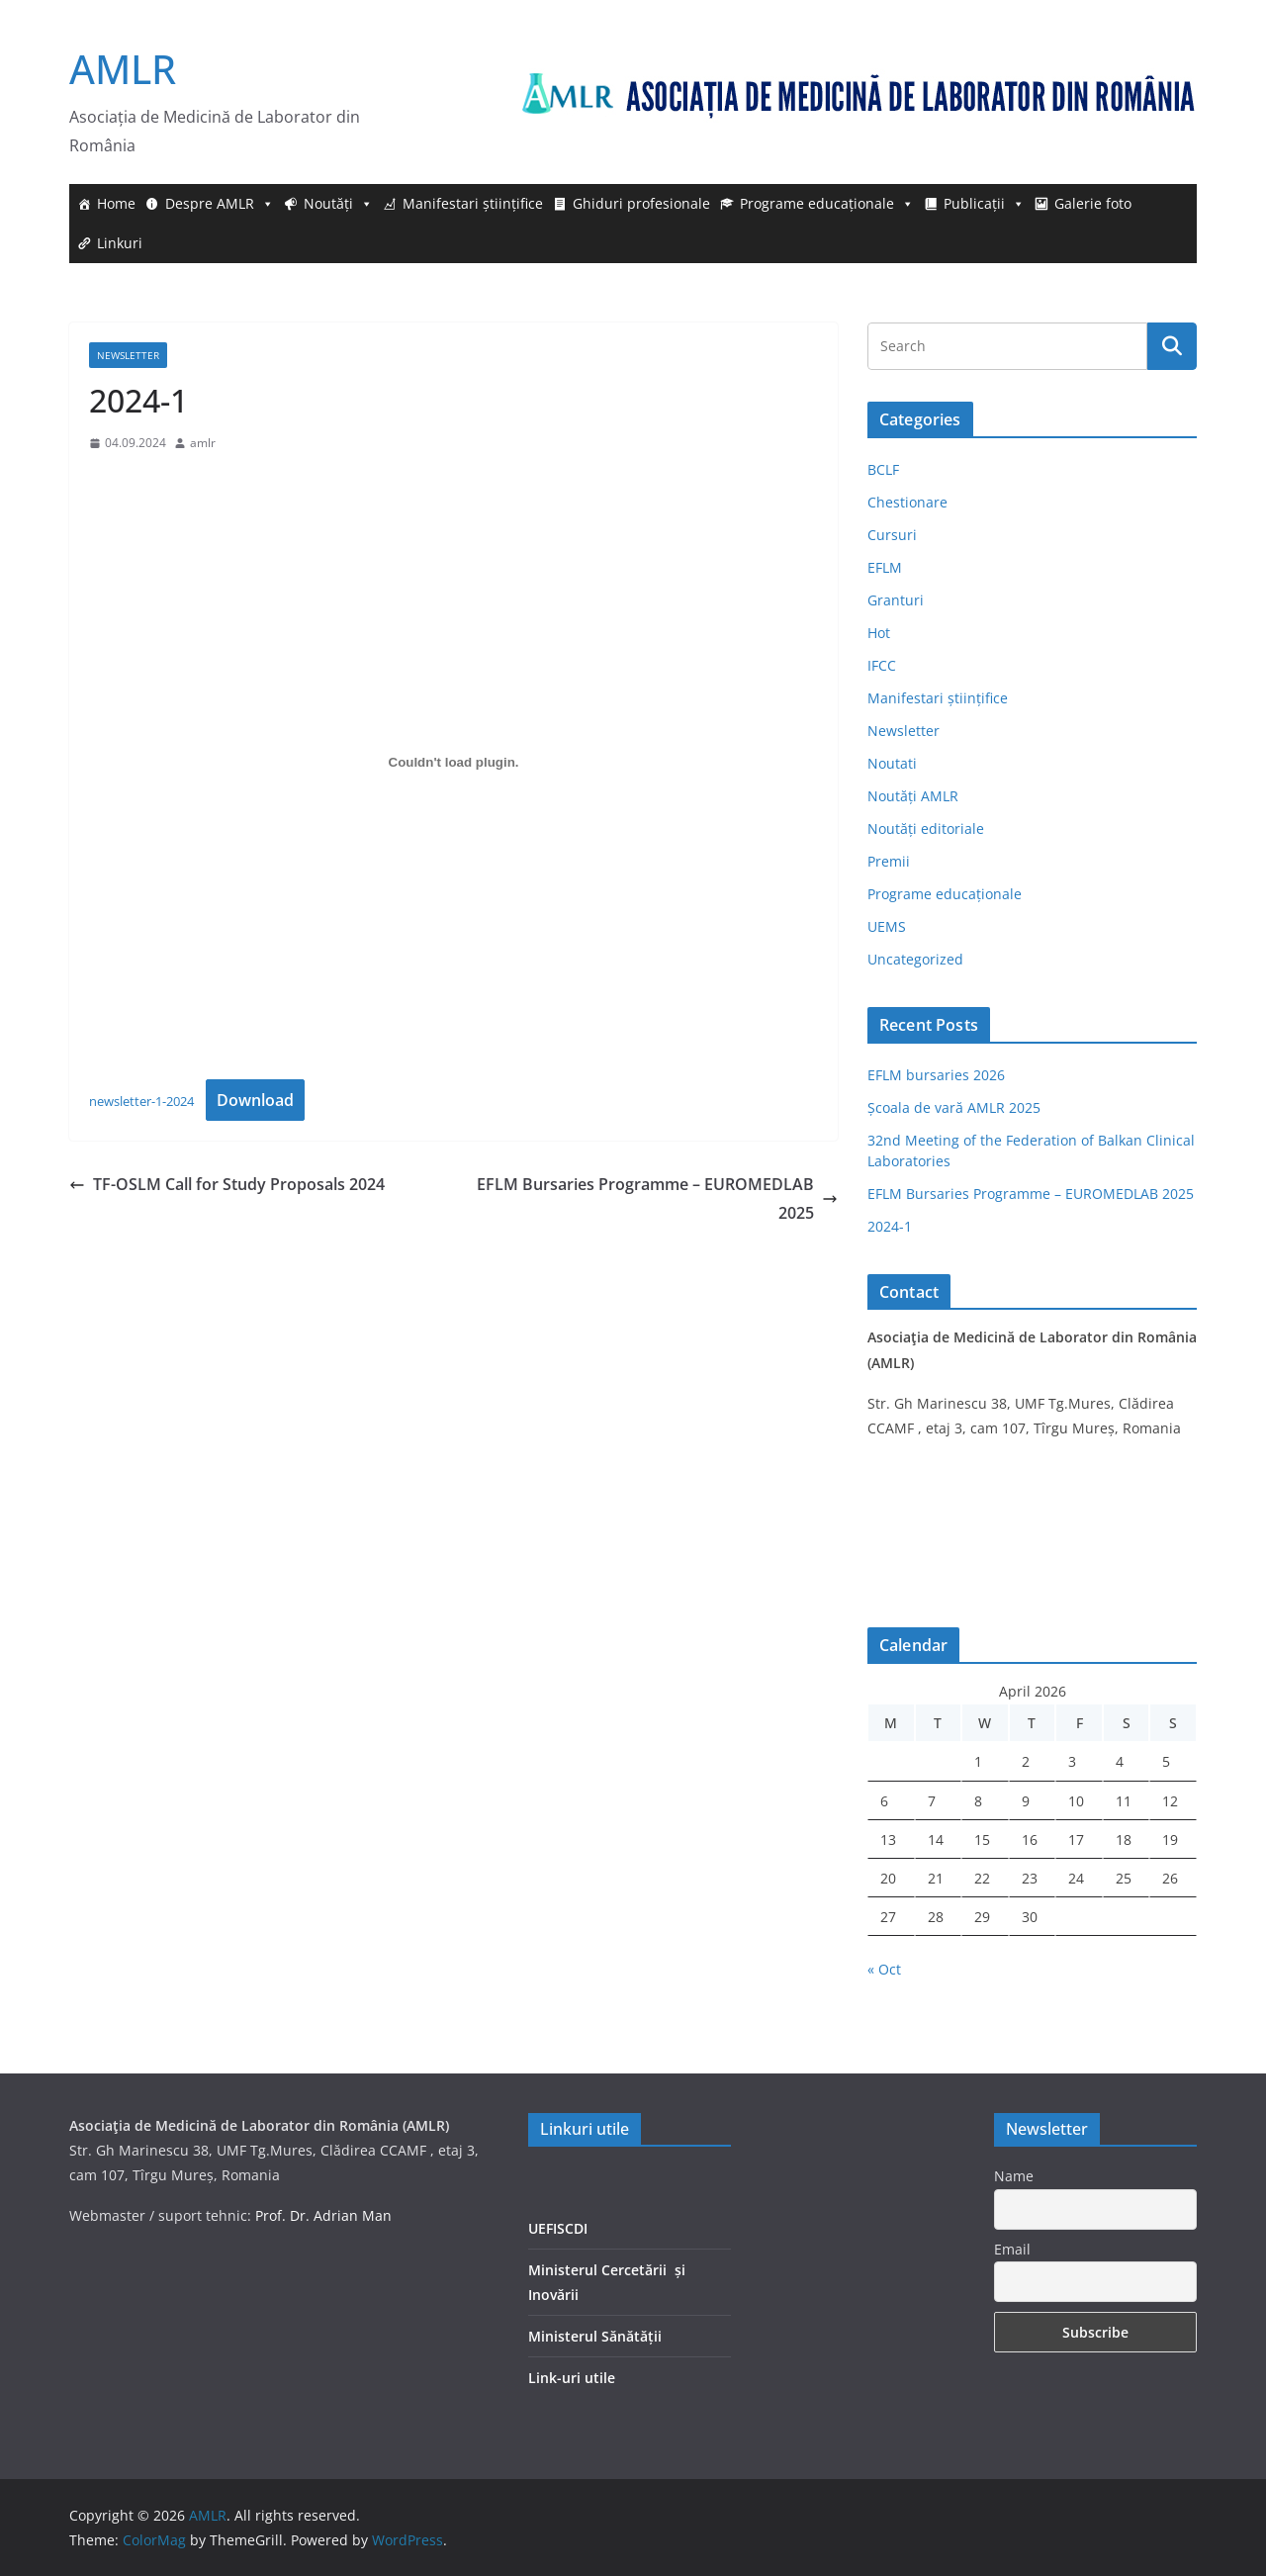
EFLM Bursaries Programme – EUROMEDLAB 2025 (657, 1198)
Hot (878, 632)
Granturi (895, 600)
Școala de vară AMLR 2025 (953, 1107)
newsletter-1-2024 (141, 1101)
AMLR (122, 69)
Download (255, 1100)
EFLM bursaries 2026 (936, 1074)
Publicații (984, 204)
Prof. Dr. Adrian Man (323, 2215)
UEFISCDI (558, 2228)
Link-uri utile (571, 2377)
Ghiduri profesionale (641, 203)
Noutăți (338, 204)
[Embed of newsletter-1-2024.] (453, 762)
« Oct (884, 1969)
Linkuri (119, 242)
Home (116, 203)
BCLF (883, 469)
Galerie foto (1092, 203)
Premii (888, 861)
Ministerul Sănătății (595, 2336)
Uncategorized (915, 959)
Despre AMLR (219, 204)
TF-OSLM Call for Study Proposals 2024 (227, 1184)
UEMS (886, 926)
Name (1014, 2175)
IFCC (881, 665)
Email (1012, 2249)
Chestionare (907, 502)
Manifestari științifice (473, 203)
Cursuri (892, 534)
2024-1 (889, 1226)
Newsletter (128, 355)
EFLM (884, 567)
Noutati (892, 763)
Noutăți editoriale (925, 828)
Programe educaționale (827, 204)
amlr (203, 442)
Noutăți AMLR (912, 795)
